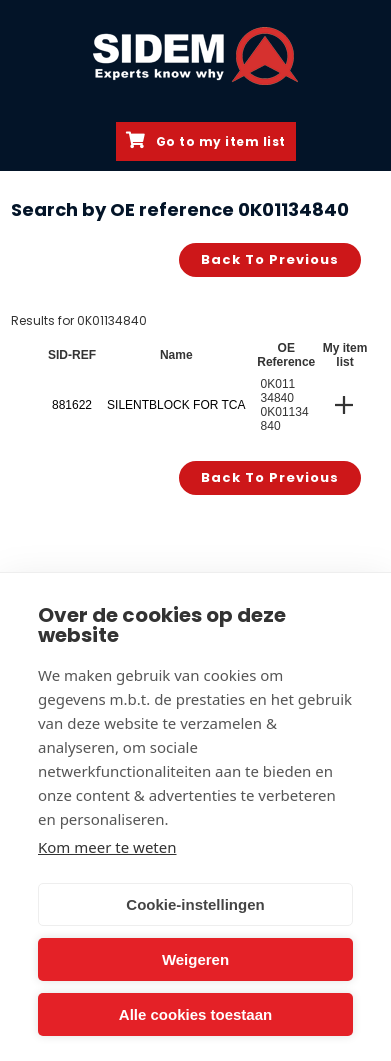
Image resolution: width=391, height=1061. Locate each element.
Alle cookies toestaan (195, 1014)
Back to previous (270, 259)
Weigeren (195, 959)
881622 (72, 405)
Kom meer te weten (107, 847)
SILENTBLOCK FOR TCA (176, 405)
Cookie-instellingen (195, 904)
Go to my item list (206, 141)
